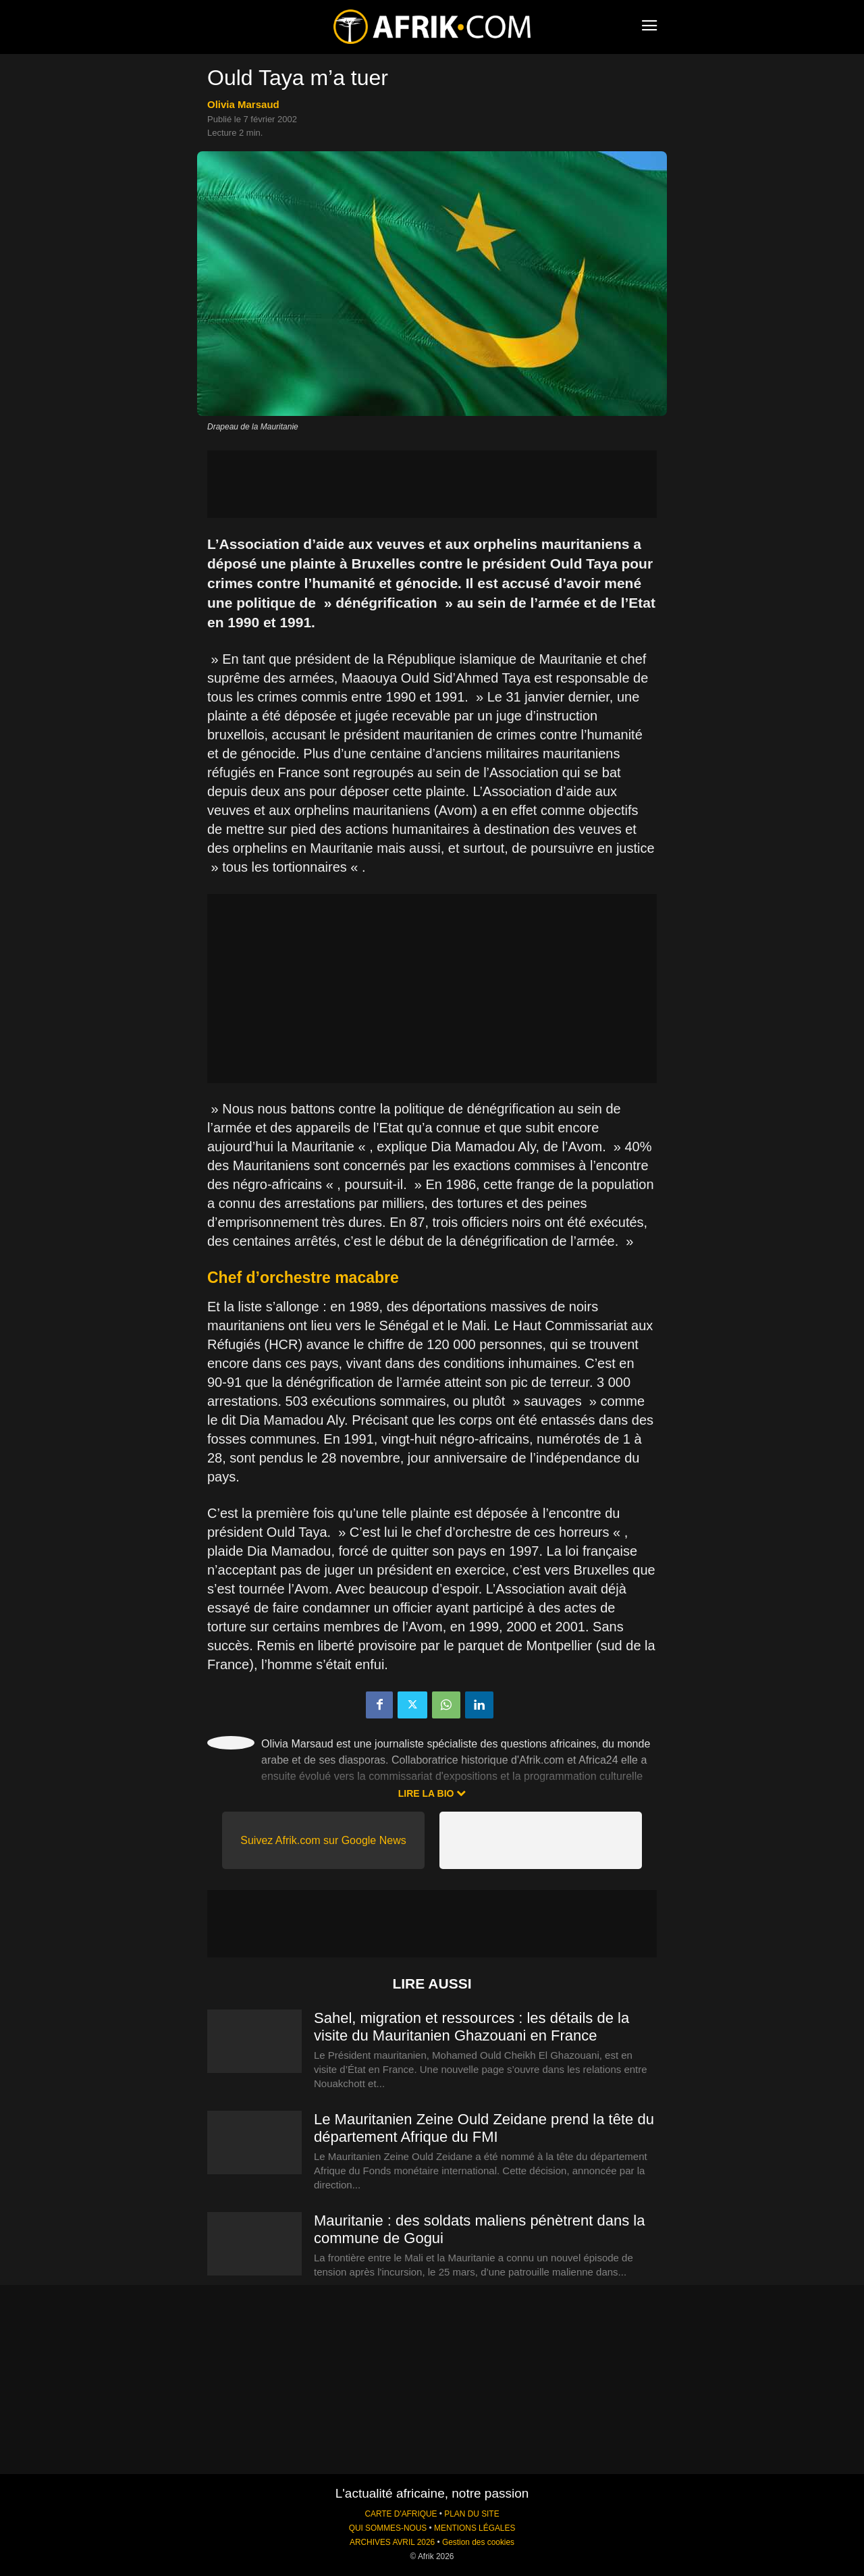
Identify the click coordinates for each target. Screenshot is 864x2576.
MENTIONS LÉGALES (474, 2528)
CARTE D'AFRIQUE (400, 2514)
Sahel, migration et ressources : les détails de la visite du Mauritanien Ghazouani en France (471, 2026)
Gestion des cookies (478, 2542)
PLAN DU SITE (471, 2514)
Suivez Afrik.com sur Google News (323, 1840)
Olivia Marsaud (243, 104)
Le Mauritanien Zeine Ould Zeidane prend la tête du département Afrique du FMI (484, 2128)
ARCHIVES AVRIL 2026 (392, 2542)
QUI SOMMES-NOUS (388, 2528)
